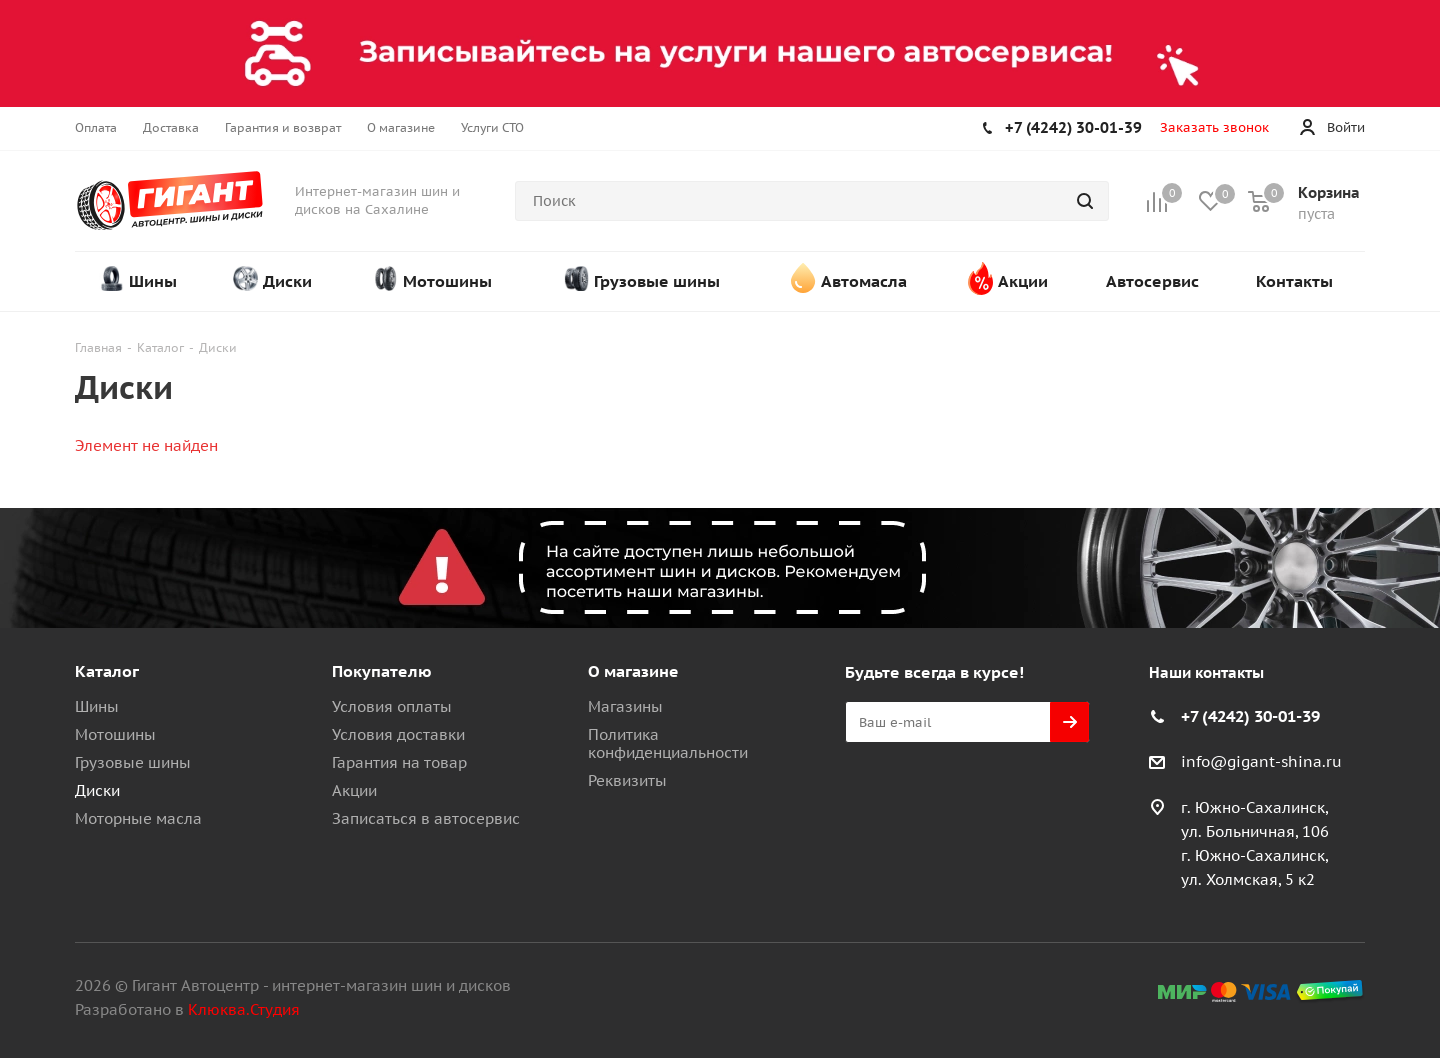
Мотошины (115, 734)
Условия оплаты (392, 706)
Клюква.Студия (244, 1009)
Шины (97, 706)
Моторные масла (138, 818)
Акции (354, 790)
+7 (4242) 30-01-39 (1073, 127)
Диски (97, 790)
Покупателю (382, 671)
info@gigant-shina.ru (1261, 761)
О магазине (633, 671)
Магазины (625, 706)
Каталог (107, 671)
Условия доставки (398, 734)
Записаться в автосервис (426, 818)
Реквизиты (627, 780)
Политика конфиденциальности (668, 743)
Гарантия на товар (399, 762)
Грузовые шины (133, 762)
